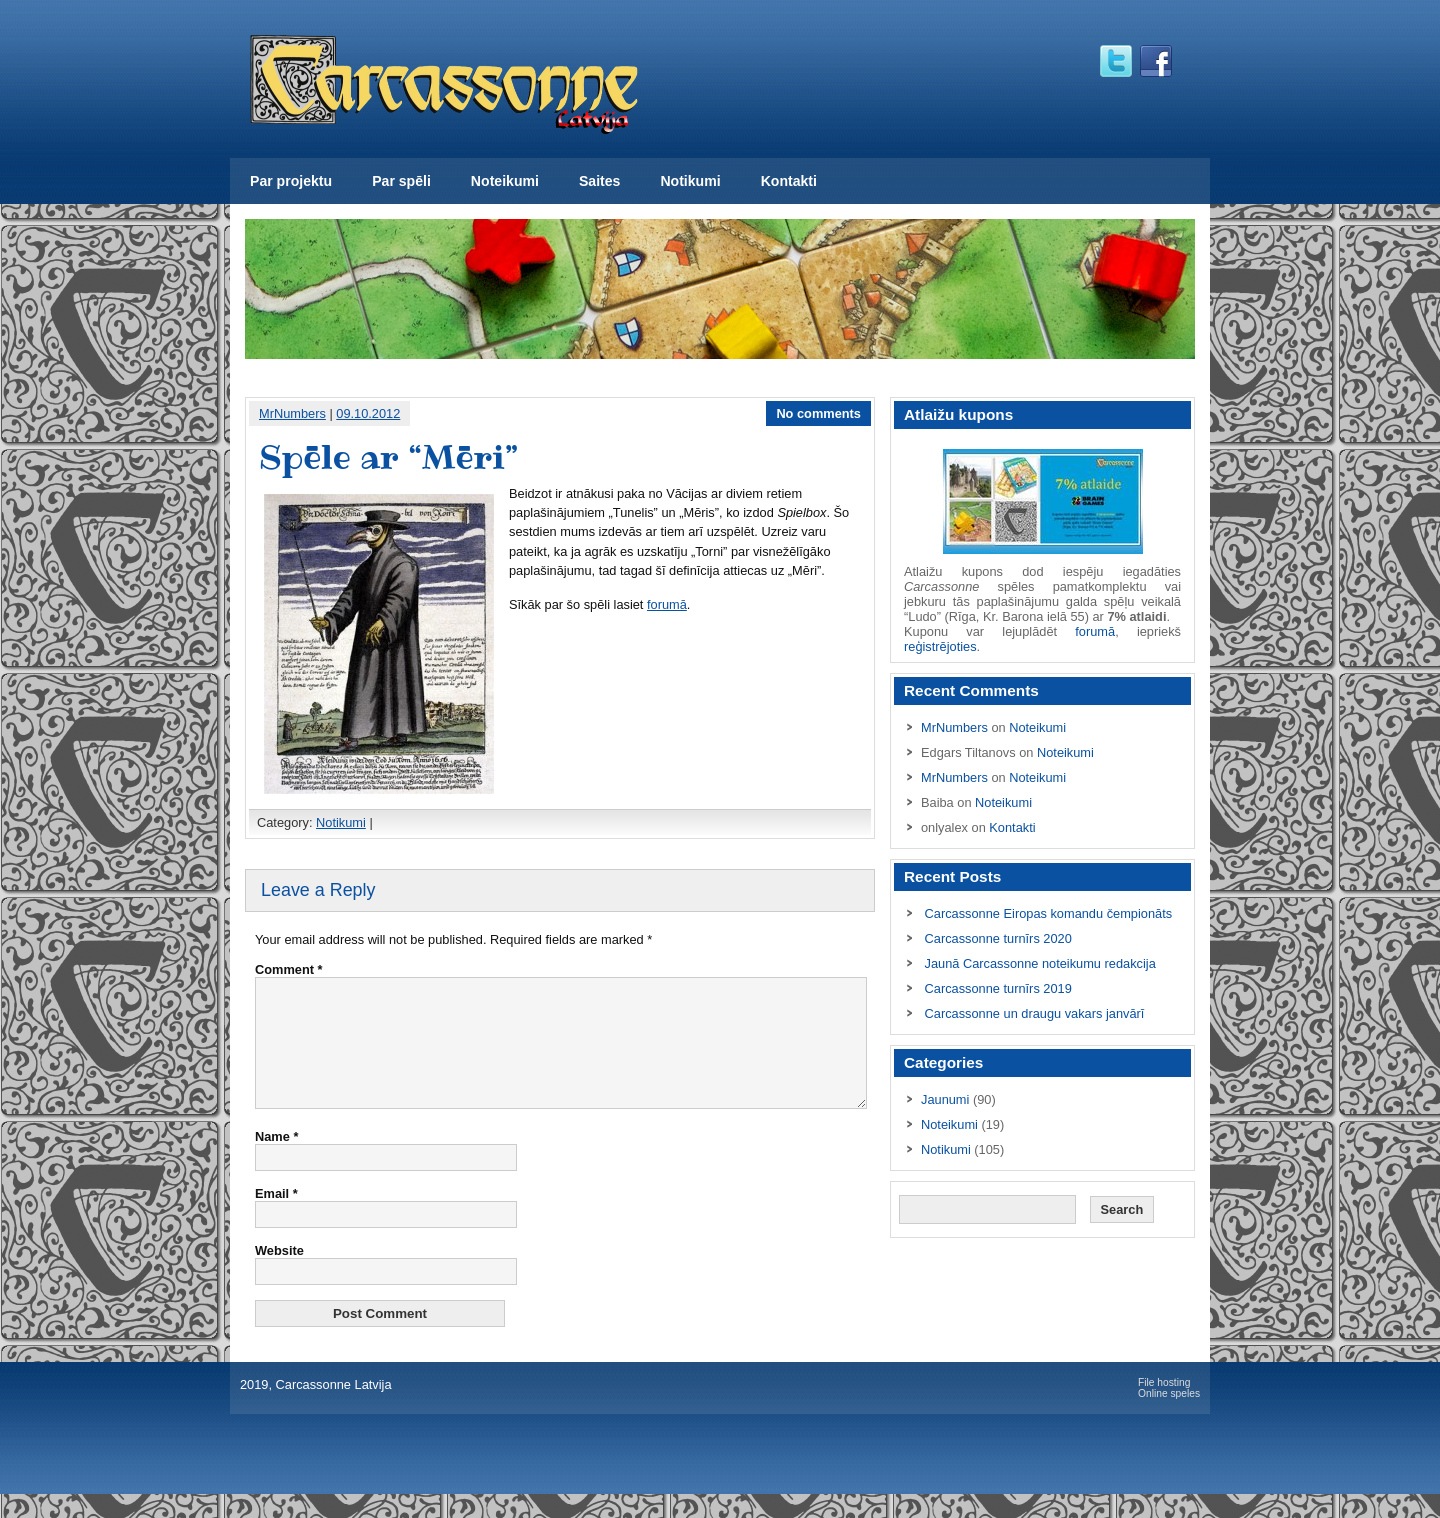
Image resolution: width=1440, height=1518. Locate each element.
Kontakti (789, 181)
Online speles (1169, 1417)
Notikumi (690, 181)
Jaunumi (945, 1099)
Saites (599, 181)
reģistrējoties (940, 646)
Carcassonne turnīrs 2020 (998, 938)
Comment (289, 969)
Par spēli (401, 181)
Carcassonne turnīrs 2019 (998, 988)
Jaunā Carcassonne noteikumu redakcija (1040, 963)
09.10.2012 (368, 413)
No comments (818, 413)
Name (276, 1160)
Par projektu (291, 181)
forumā (667, 604)
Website (279, 1274)
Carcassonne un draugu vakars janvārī (1035, 1013)
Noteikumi (505, 181)
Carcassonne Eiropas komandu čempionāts (1049, 913)
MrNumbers (292, 413)
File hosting (1164, 1406)
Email (276, 1217)
